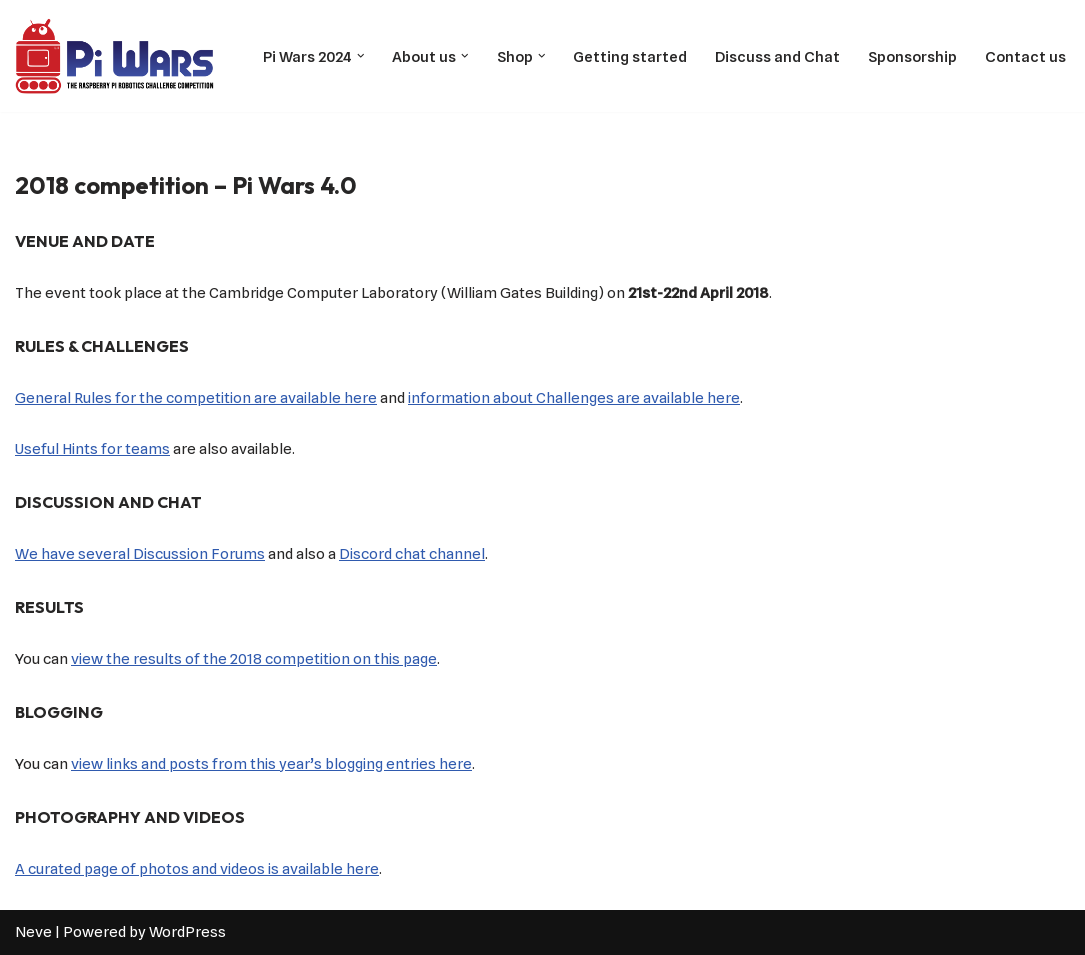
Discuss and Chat (777, 57)
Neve (33, 932)
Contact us (1025, 57)
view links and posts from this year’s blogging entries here (271, 764)
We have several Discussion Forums (140, 554)
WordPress (187, 932)
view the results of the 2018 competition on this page (254, 659)
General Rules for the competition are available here (196, 398)
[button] (361, 56)
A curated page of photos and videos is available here (197, 869)
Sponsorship (912, 57)
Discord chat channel (412, 554)
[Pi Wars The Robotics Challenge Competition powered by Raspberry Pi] (115, 56)
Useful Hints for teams (92, 449)
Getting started (630, 57)
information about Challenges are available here (574, 398)
